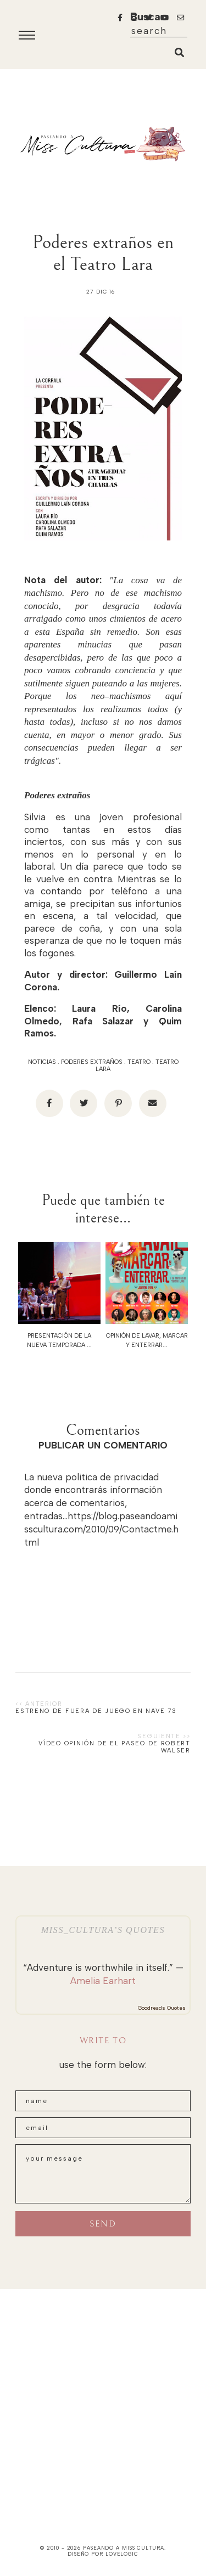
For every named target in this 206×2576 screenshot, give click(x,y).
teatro (139, 1062)
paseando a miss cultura (123, 2548)
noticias (42, 1062)
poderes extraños (92, 1062)
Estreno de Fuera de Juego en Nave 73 (95, 1711)
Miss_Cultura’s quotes (103, 1930)
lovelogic (121, 2554)
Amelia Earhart (103, 1980)
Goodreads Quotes (162, 2007)
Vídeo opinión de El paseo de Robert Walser (114, 1747)
